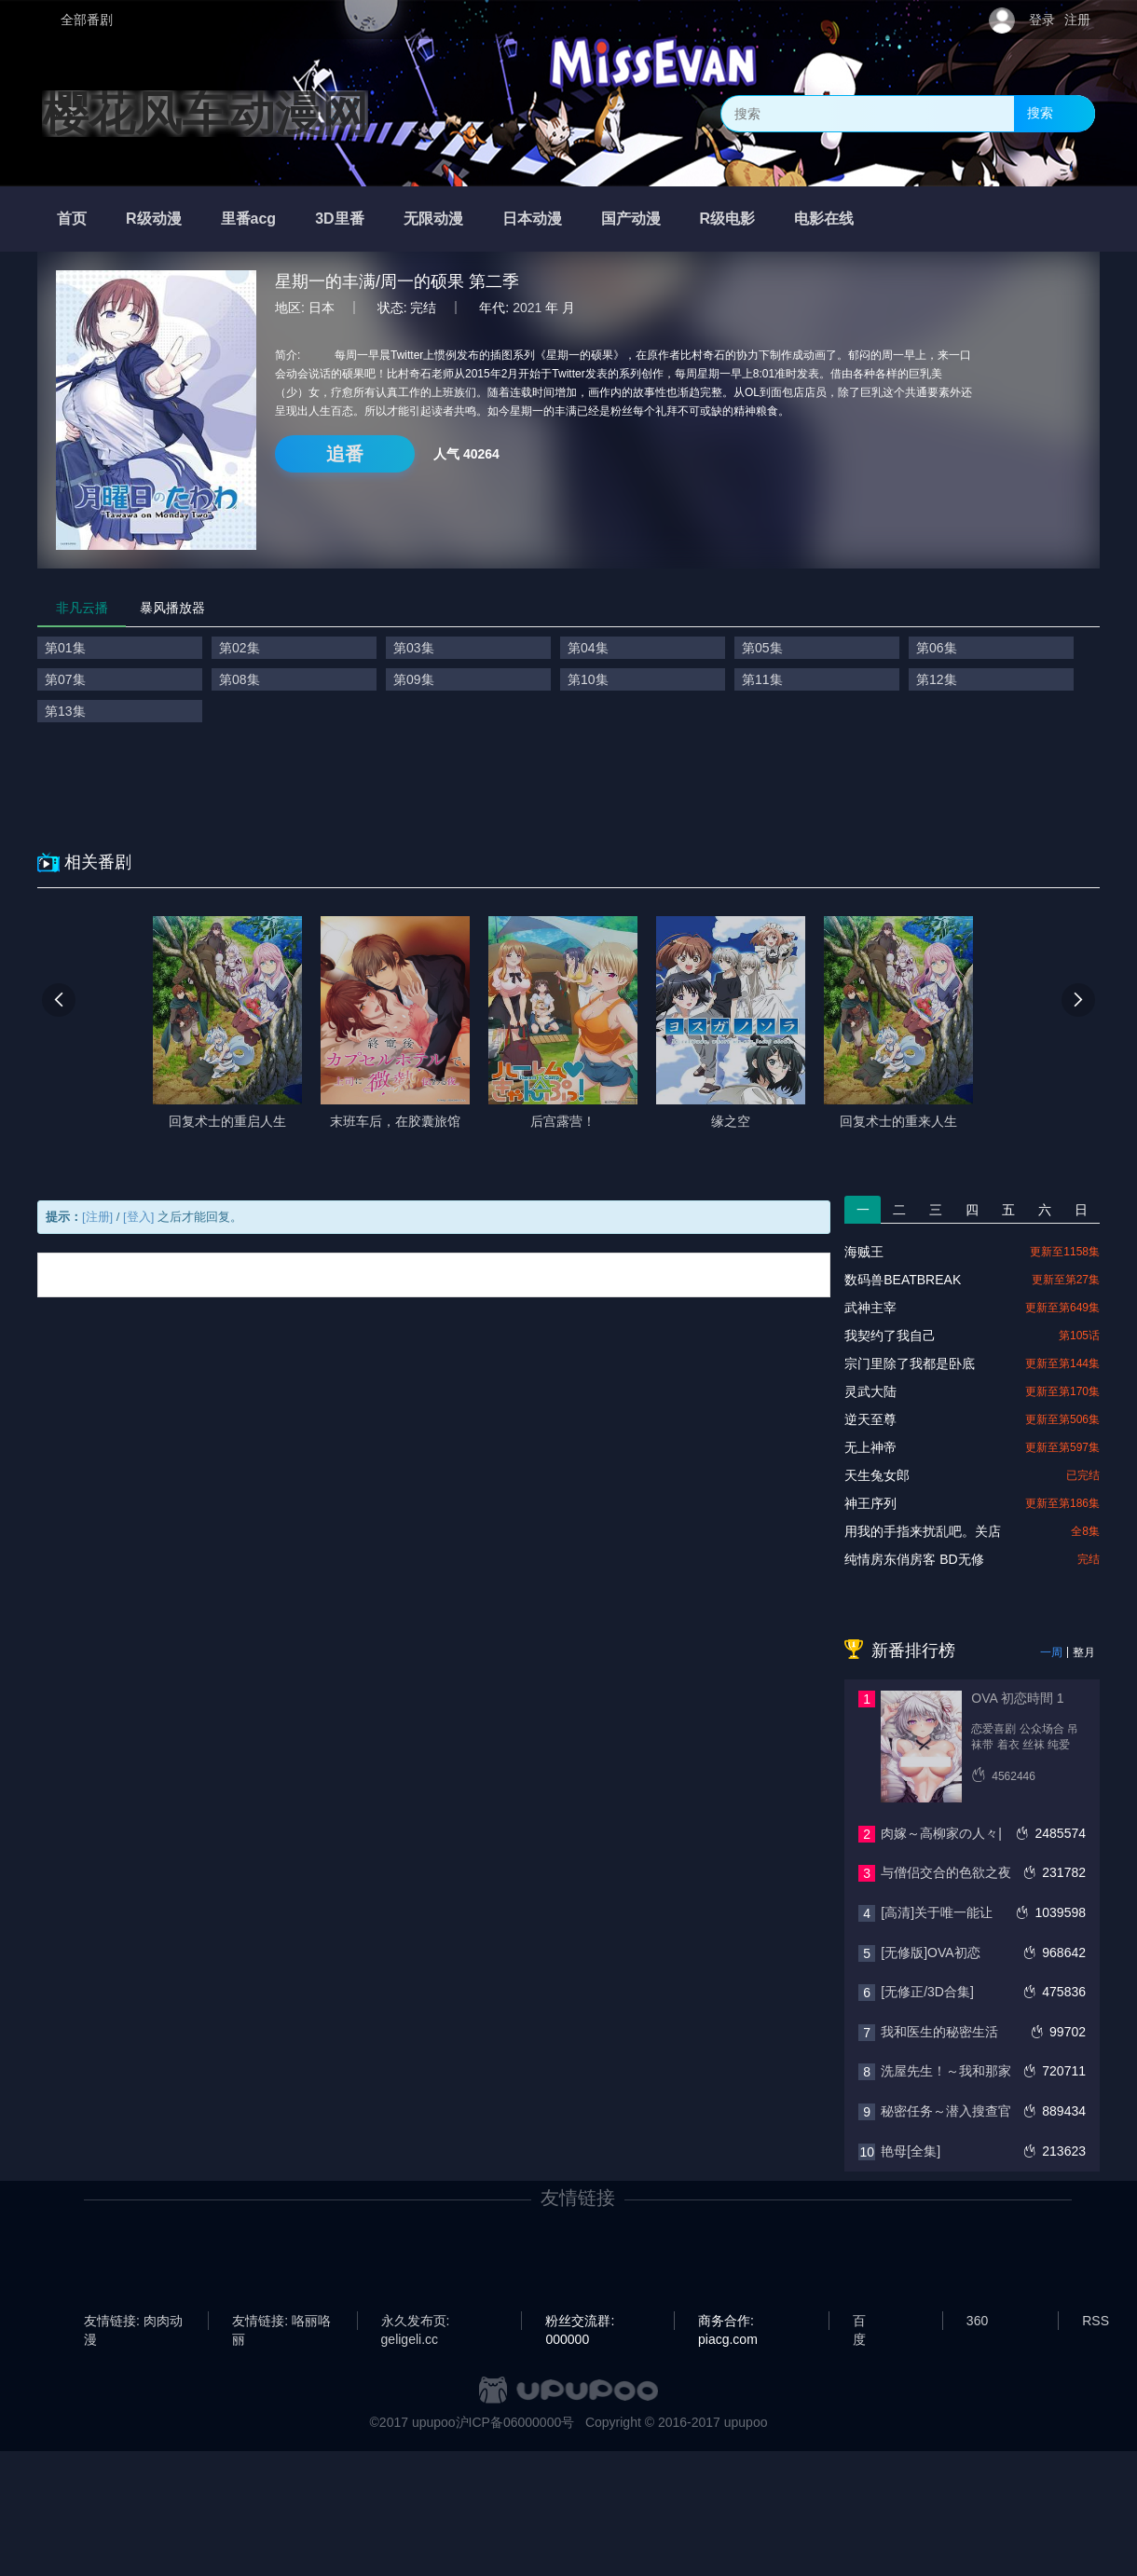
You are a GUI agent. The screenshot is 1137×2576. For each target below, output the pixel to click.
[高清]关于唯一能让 (937, 1912)
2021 (527, 307)
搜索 (1040, 112)
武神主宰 (870, 1307)
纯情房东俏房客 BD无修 (913, 1559)
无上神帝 (870, 1447)
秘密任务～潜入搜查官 (946, 2110)
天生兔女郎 (877, 1475)
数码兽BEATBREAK (902, 1279)
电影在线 (824, 218)
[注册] (97, 1217)
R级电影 (728, 218)
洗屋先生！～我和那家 (946, 2070)
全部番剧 (87, 19)
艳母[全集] (910, 2151)
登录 (1042, 19)
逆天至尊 (870, 1419)
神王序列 (870, 1503)
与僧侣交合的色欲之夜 (946, 1872)
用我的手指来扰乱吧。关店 (922, 1531)
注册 (1077, 19)
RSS (1095, 2320)
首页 (72, 218)
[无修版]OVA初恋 (930, 1952)
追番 (344, 454)
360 (977, 2320)
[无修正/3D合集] (927, 1991)
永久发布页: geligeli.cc (415, 2321)
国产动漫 (631, 218)
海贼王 (864, 1251)
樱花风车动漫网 (205, 114)
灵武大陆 (870, 1391)
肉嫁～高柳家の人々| (941, 1833)
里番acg (249, 218)
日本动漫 (532, 218)
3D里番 (339, 218)
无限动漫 (433, 218)
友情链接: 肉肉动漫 (133, 2321)
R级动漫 (154, 218)
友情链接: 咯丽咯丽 (281, 2321)
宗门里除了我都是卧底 (909, 1363)
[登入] (138, 1217)
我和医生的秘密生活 (939, 2031)
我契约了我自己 (890, 1335)
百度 (859, 2321)
